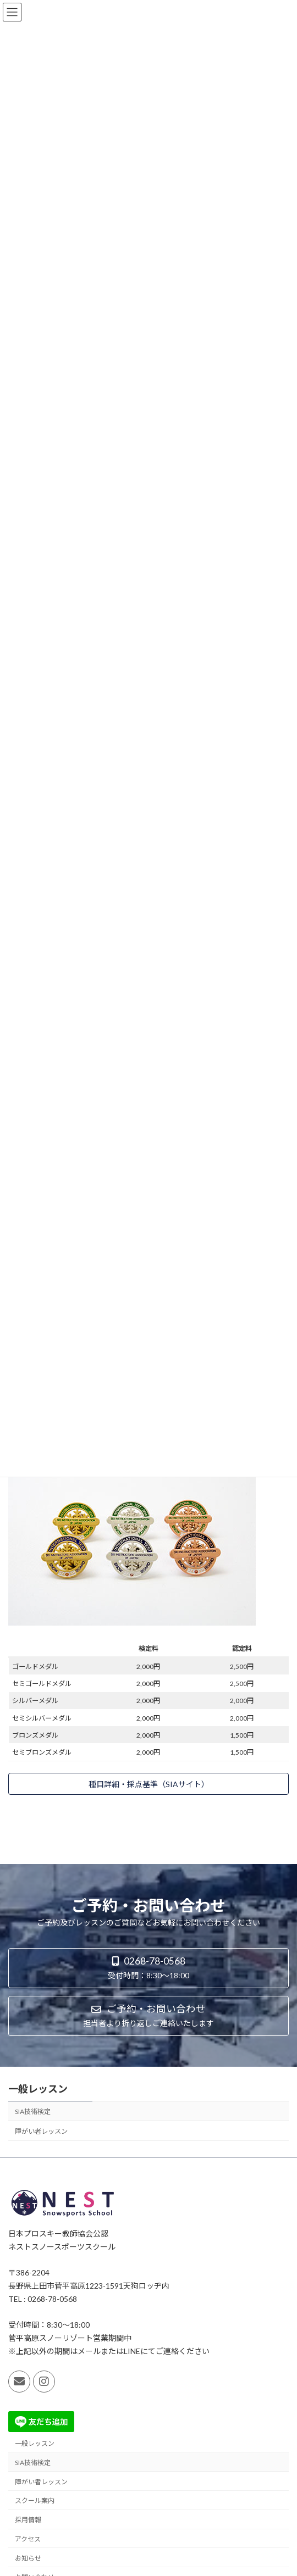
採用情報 (28, 2520)
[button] (148, 1784)
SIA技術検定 (33, 2111)
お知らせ (28, 2558)
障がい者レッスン (41, 2131)
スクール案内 (34, 2500)
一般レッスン (38, 2089)
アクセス (28, 2539)
